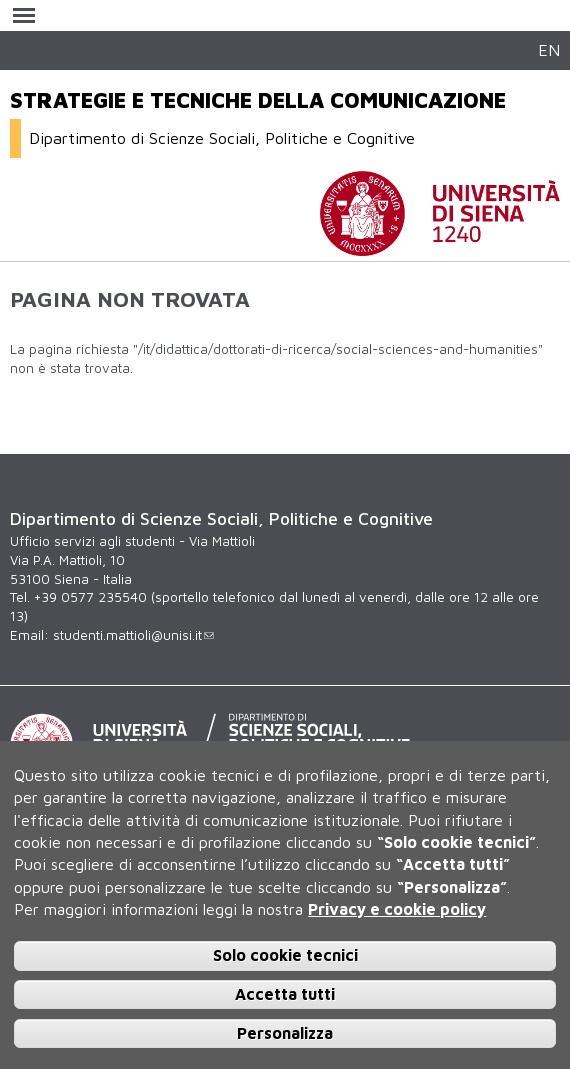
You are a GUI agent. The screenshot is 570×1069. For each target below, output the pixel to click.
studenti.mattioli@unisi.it (133, 635)
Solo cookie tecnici (285, 955)
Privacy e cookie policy (397, 909)
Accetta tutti (285, 994)
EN (549, 49)
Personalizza (285, 1033)
